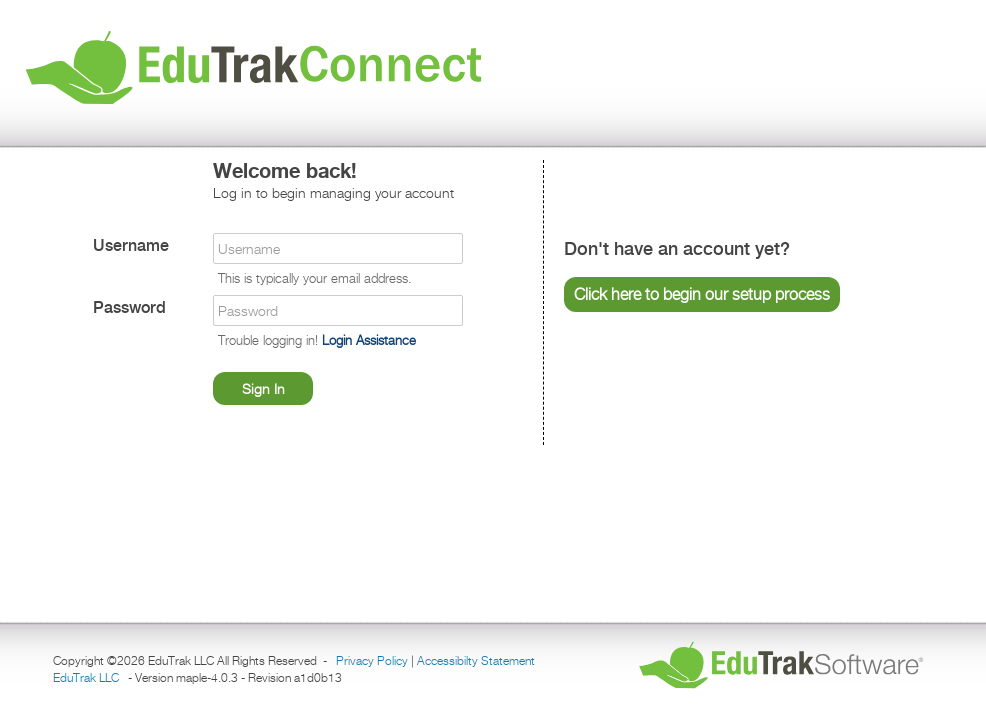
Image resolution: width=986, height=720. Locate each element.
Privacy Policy (372, 660)
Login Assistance (369, 340)
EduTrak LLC (86, 677)
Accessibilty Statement (476, 660)
